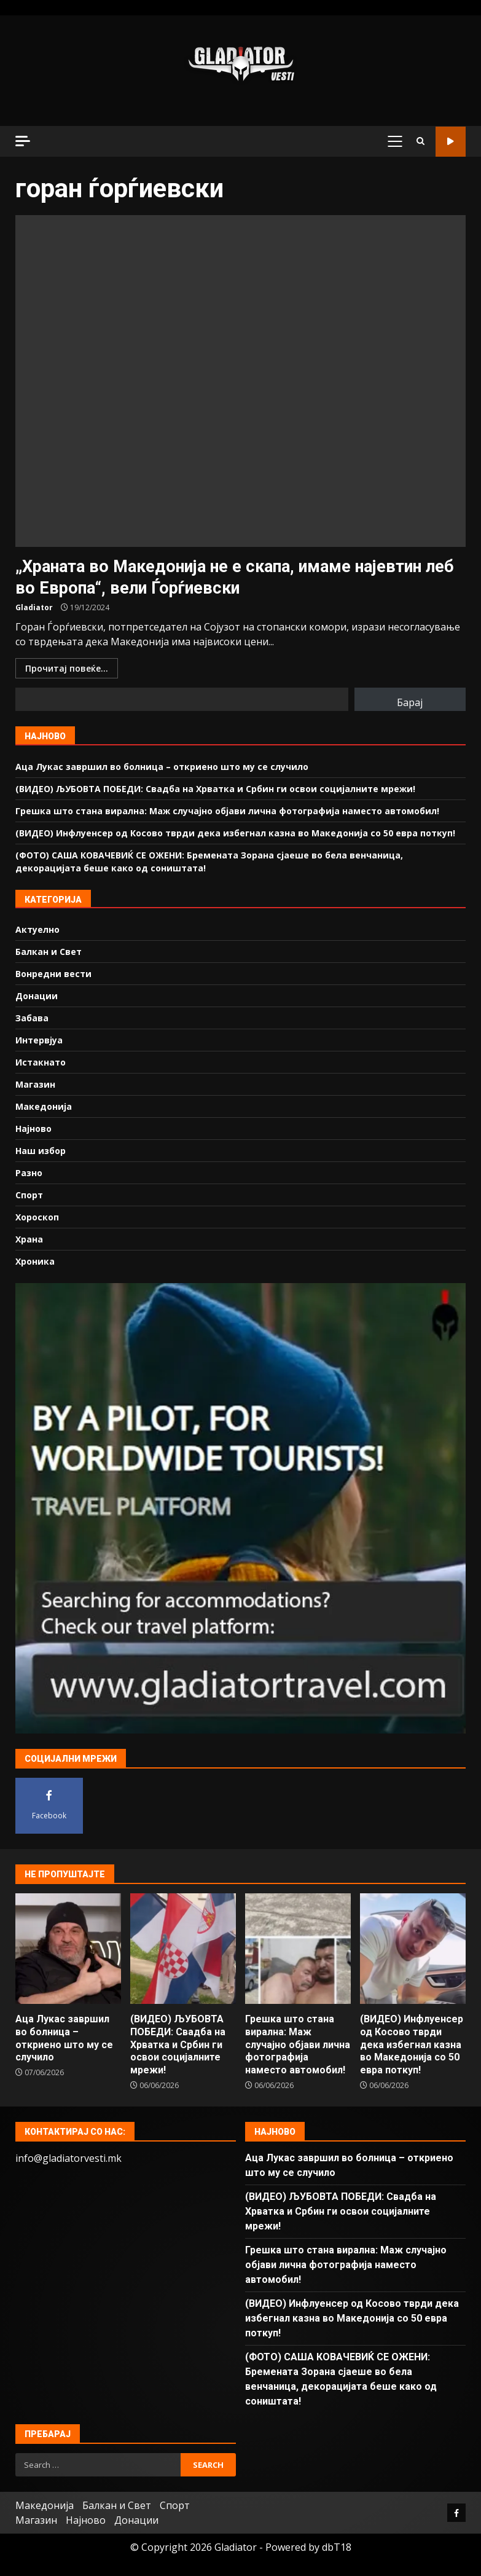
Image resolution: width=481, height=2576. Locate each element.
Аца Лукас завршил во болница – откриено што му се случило (161, 766)
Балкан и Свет (48, 951)
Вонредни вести (53, 974)
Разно (28, 1173)
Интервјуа (39, 1040)
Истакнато (40, 1062)
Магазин (35, 1084)
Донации (36, 996)
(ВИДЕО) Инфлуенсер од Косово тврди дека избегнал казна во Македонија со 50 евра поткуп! (235, 833)
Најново (33, 1128)
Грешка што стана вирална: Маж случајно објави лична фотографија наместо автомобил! (227, 811)
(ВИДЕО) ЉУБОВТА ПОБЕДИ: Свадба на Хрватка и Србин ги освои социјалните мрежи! (215, 789)
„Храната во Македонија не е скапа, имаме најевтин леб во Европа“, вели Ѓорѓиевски (240, 381)
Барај (410, 702)
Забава (32, 1018)
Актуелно (37, 929)
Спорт (29, 1195)
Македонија (43, 1106)
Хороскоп (37, 1217)
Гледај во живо (451, 142)
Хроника (35, 1261)
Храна (29, 1239)
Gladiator (34, 607)
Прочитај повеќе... (66, 668)
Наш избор (40, 1150)
